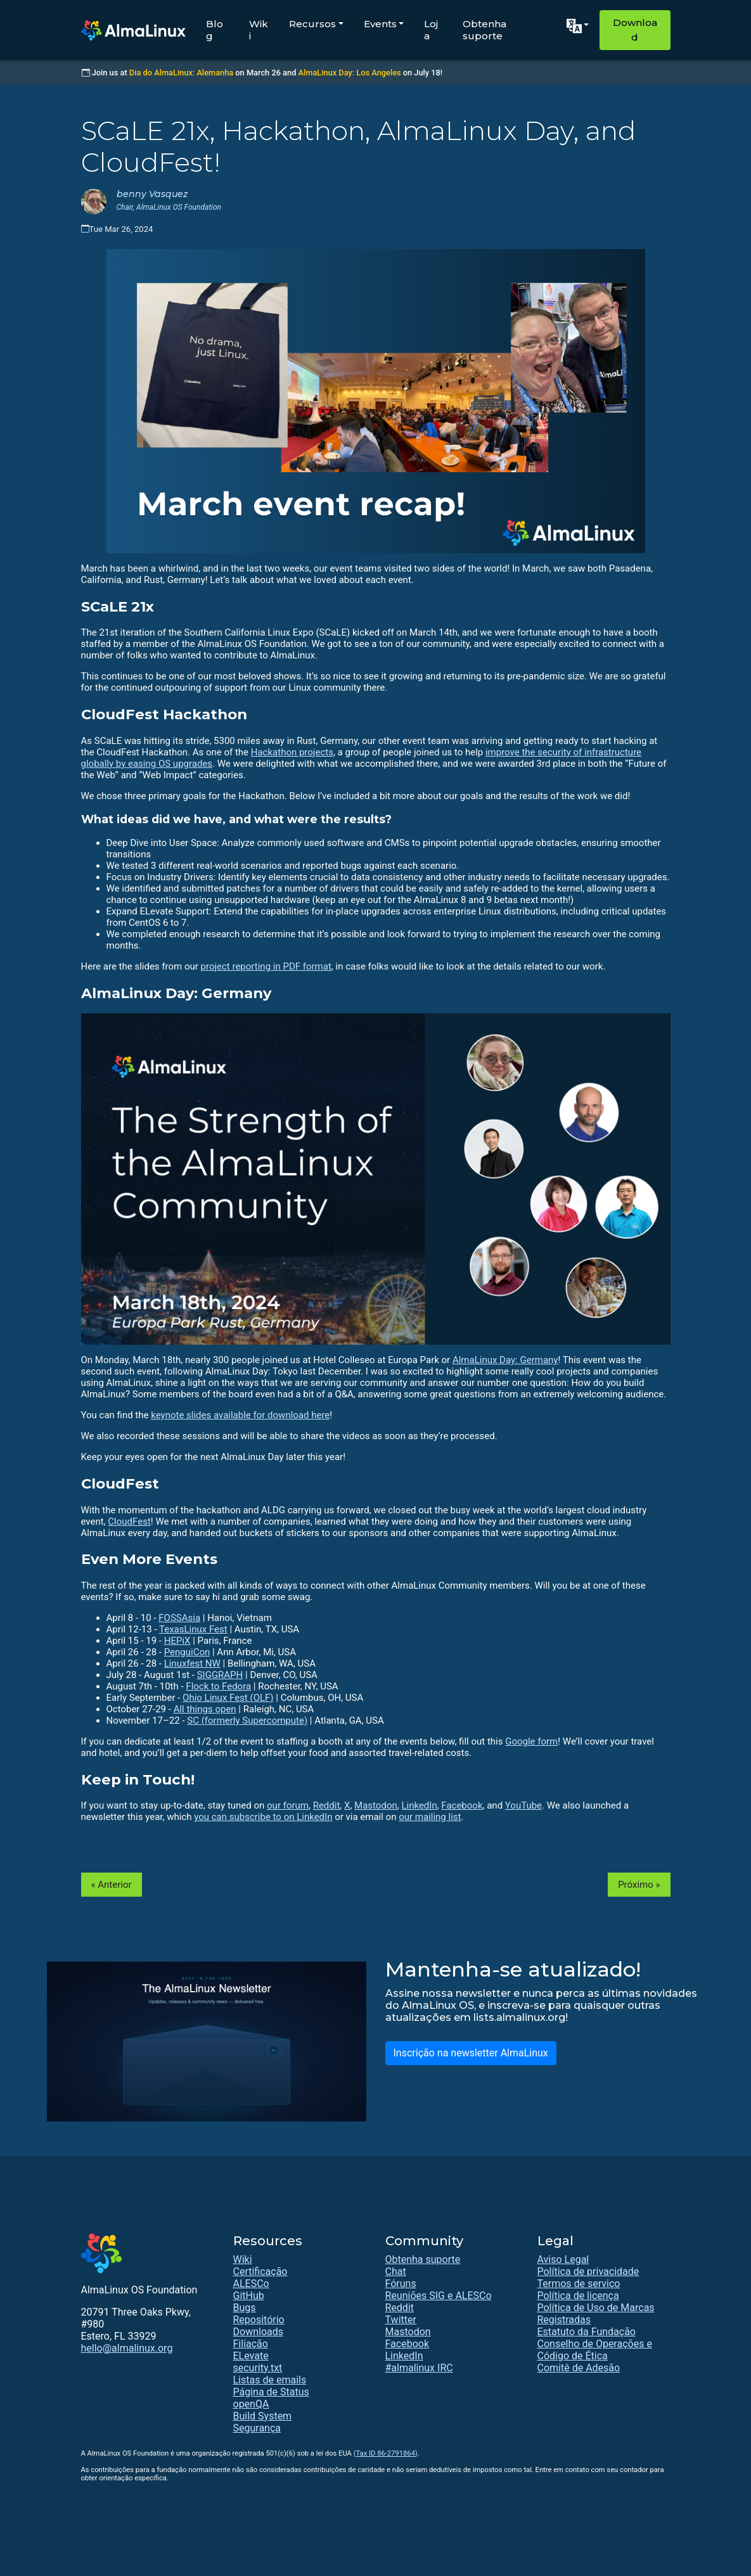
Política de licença (578, 2296)
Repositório (259, 2320)
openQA (251, 2404)
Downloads (258, 2332)
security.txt (258, 2368)
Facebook (461, 1805)
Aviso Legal (563, 2259)
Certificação (260, 2271)
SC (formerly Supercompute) (247, 1720)
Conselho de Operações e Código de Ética (594, 2350)
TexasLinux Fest (193, 1629)
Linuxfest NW (192, 1663)
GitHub (248, 2296)
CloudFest (129, 1521)
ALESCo (251, 2284)
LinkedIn (419, 1805)
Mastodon (375, 1805)
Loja (431, 30)
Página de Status (271, 2392)
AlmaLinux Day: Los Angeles (349, 72)
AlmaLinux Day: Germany (505, 1360)
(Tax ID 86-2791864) (386, 2453)
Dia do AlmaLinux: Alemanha (181, 72)
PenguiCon (187, 1652)
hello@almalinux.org (127, 2348)
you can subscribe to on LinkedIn (263, 1817)
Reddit (326, 1805)
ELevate (251, 2356)
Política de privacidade (588, 2271)
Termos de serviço (578, 2284)
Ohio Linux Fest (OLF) (228, 1697)
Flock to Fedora (218, 1686)
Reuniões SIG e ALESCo (438, 2296)
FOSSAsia (179, 1618)
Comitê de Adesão (578, 2368)
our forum (288, 1805)
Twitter (400, 2320)
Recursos (312, 24)
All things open (205, 1709)
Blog (214, 30)
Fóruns (400, 2284)
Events (380, 24)
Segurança (257, 2428)
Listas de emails (270, 2380)
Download (635, 29)
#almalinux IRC (419, 2368)
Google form (531, 1741)
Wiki (258, 30)
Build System (262, 2416)
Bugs (244, 2308)
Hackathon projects (292, 752)
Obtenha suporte (484, 30)
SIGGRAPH (220, 1675)
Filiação (250, 2344)
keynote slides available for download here (240, 1415)
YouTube (523, 1805)
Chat (395, 2271)
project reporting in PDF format (266, 966)
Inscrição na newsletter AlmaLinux (471, 2053)
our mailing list (430, 1817)
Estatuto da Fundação (586, 2332)
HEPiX (177, 1640)
